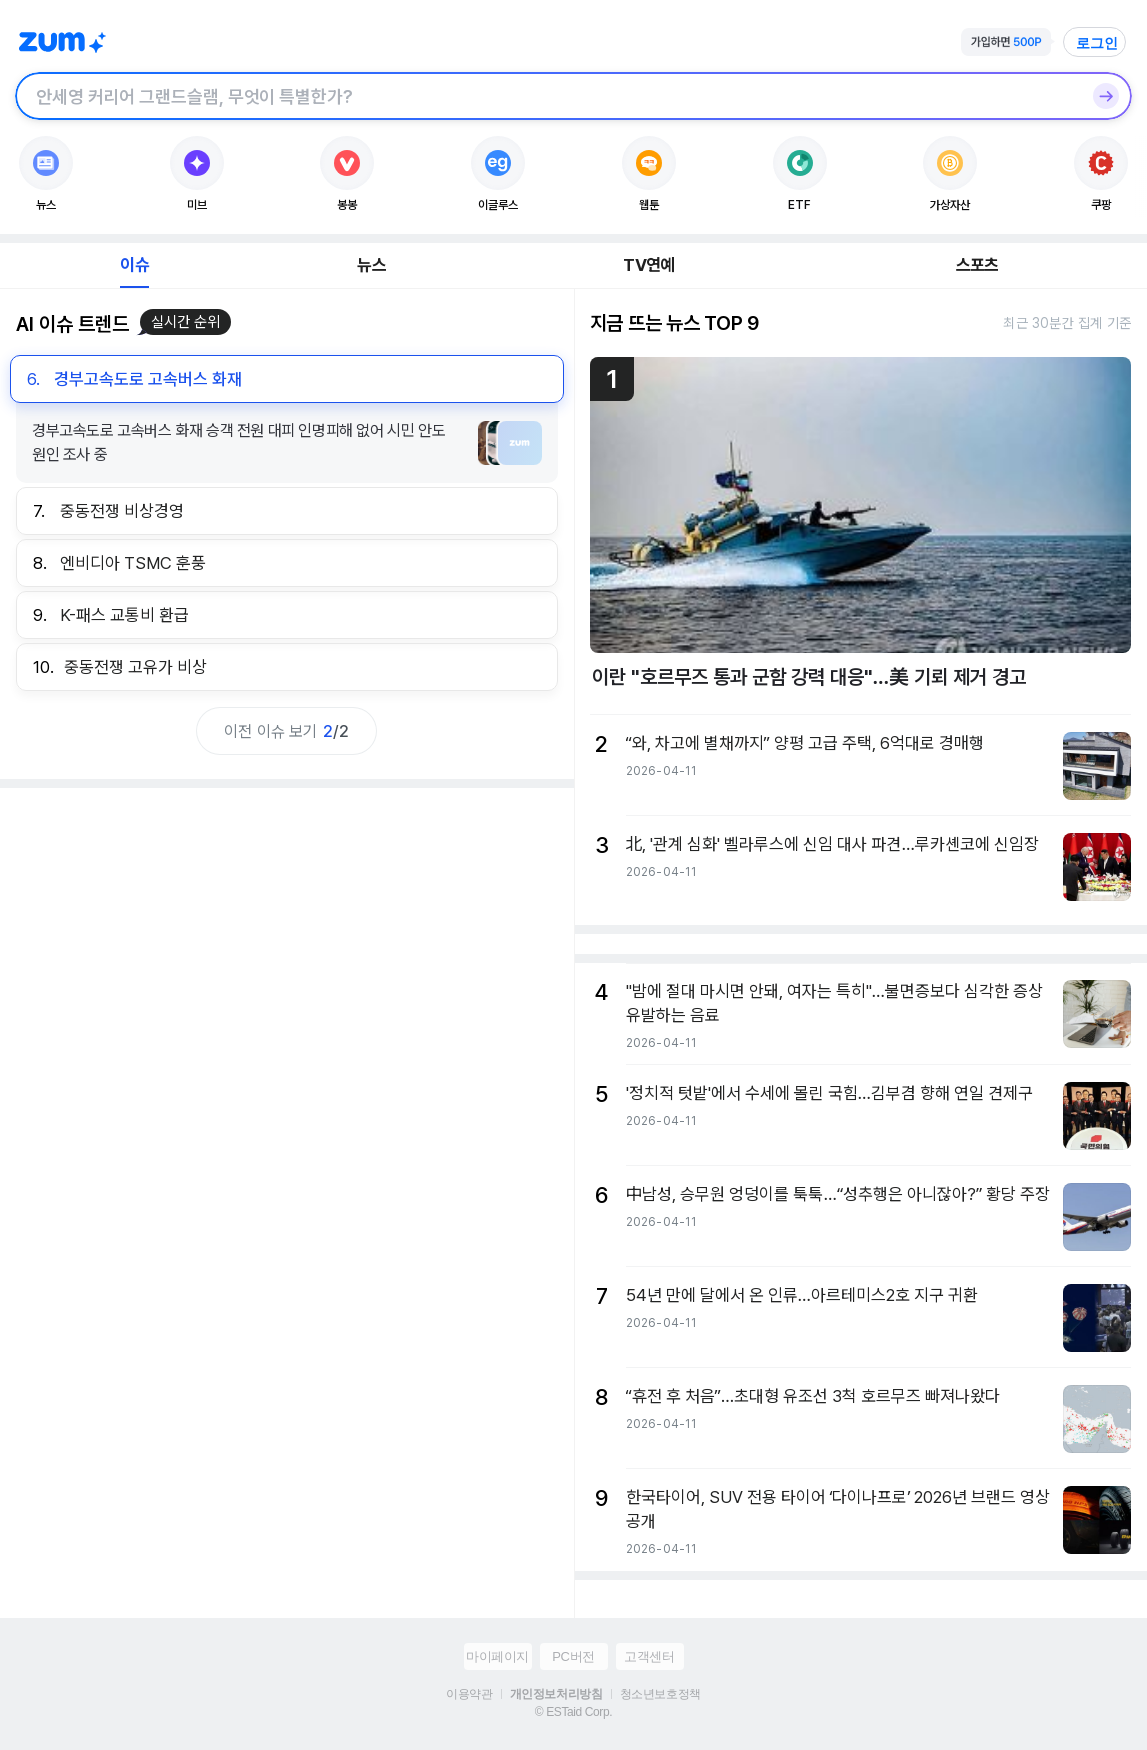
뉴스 (371, 265)
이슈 (134, 265)
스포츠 (977, 265)
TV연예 (648, 265)
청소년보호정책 (660, 1694)
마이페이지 (497, 1656)
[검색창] (547, 96)
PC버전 (573, 1656)
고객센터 (649, 1656)
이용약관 (469, 1694)
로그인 (1097, 43)
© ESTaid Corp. (573, 1712)
